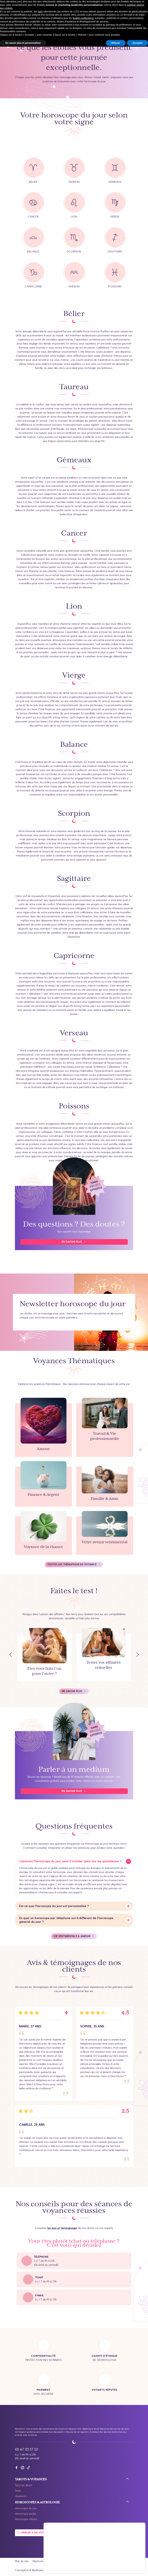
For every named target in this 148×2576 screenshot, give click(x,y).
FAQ (75, 5)
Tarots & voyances (31, 2481)
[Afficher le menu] (143, 5)
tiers (40, 2541)
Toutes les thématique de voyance (74, 1564)
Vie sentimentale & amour (74, 1936)
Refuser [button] (115, 2572)
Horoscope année (25, 2516)
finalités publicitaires (83, 2547)
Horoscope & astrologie (44, 25)
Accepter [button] (137, 2572)
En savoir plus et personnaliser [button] (23, 2572)
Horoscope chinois (26, 2521)
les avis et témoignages (62, 2228)
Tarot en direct (23, 2487)
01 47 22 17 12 (127, 4)
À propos (66, 5)
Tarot (18, 2493)
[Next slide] (138, 1654)
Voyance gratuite (90, 4)
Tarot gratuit (108, 4)
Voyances (20, 2498)
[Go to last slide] (10, 1654)
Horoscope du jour (26, 2510)
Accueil (19, 25)
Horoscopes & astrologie (37, 2504)
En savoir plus (74, 1246)
